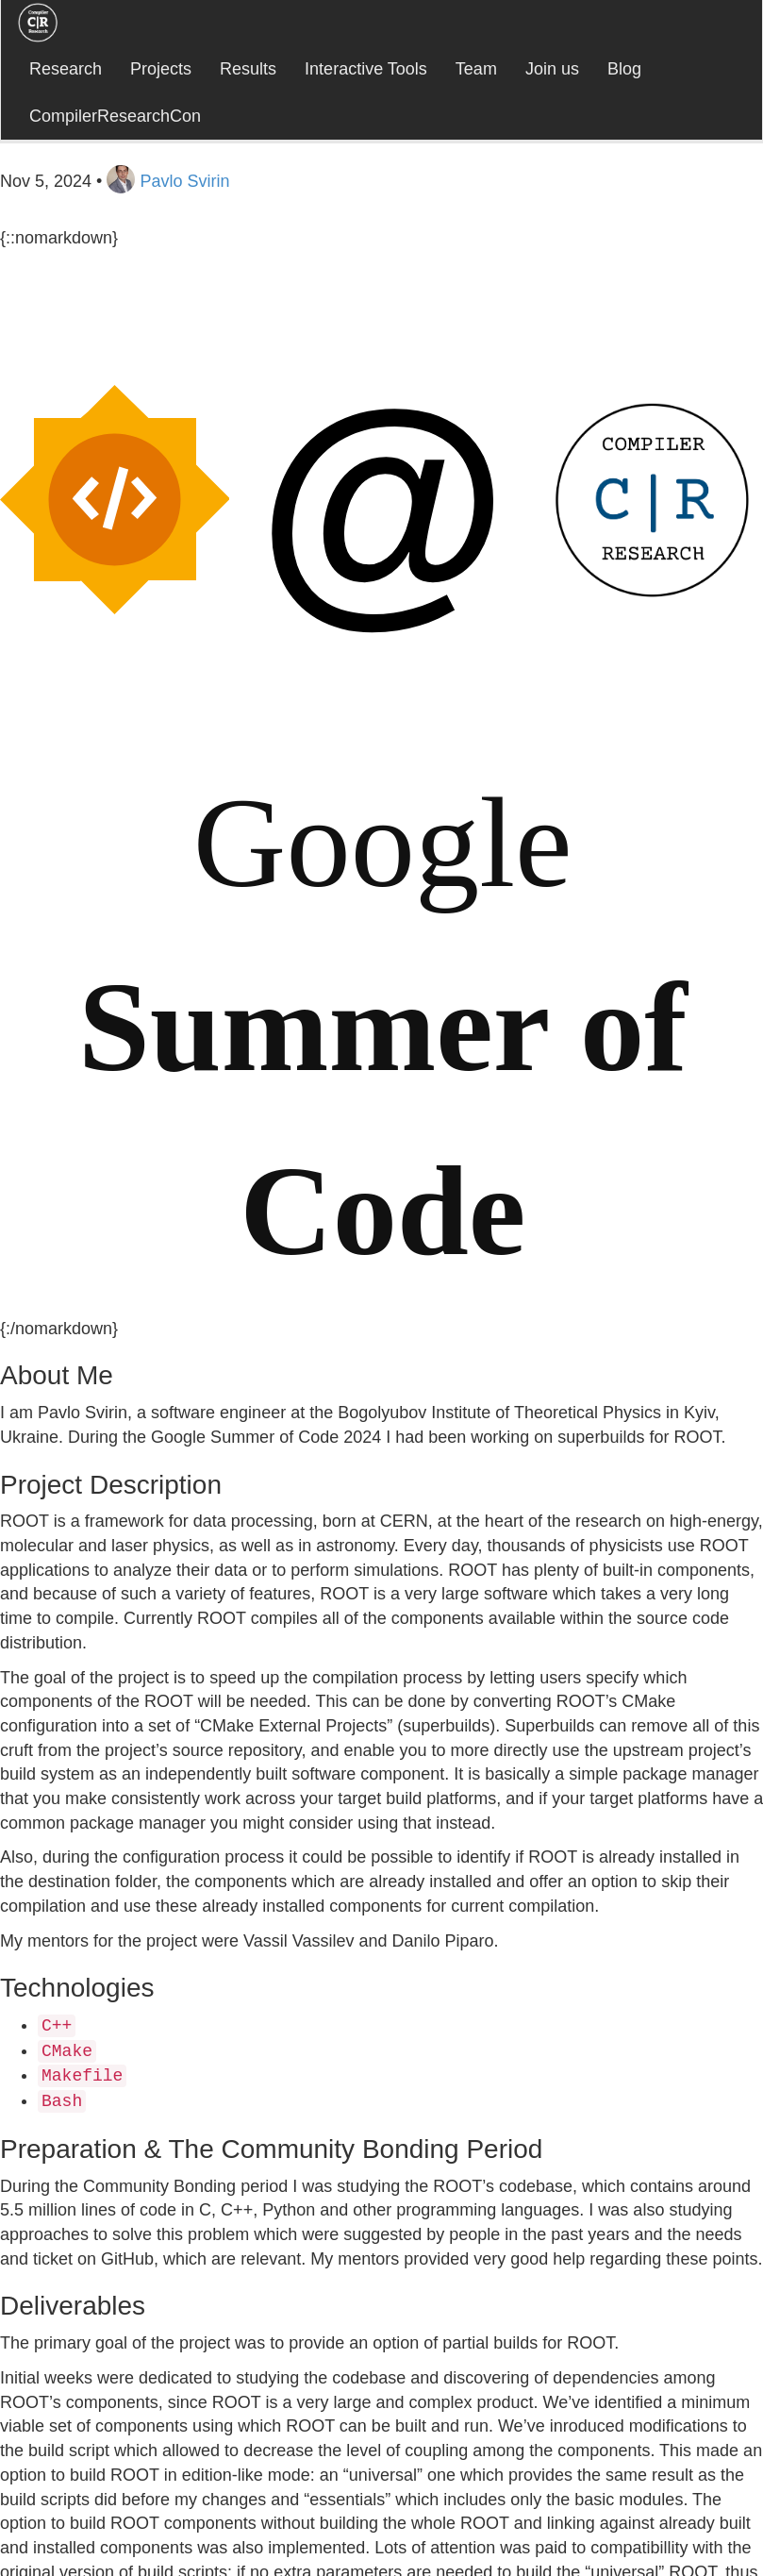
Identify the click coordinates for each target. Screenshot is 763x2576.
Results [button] (248, 68)
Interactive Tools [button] (366, 68)
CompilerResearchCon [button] (115, 116)
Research (65, 68)
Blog (624, 68)
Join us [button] (552, 68)
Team (476, 68)
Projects (160, 68)
